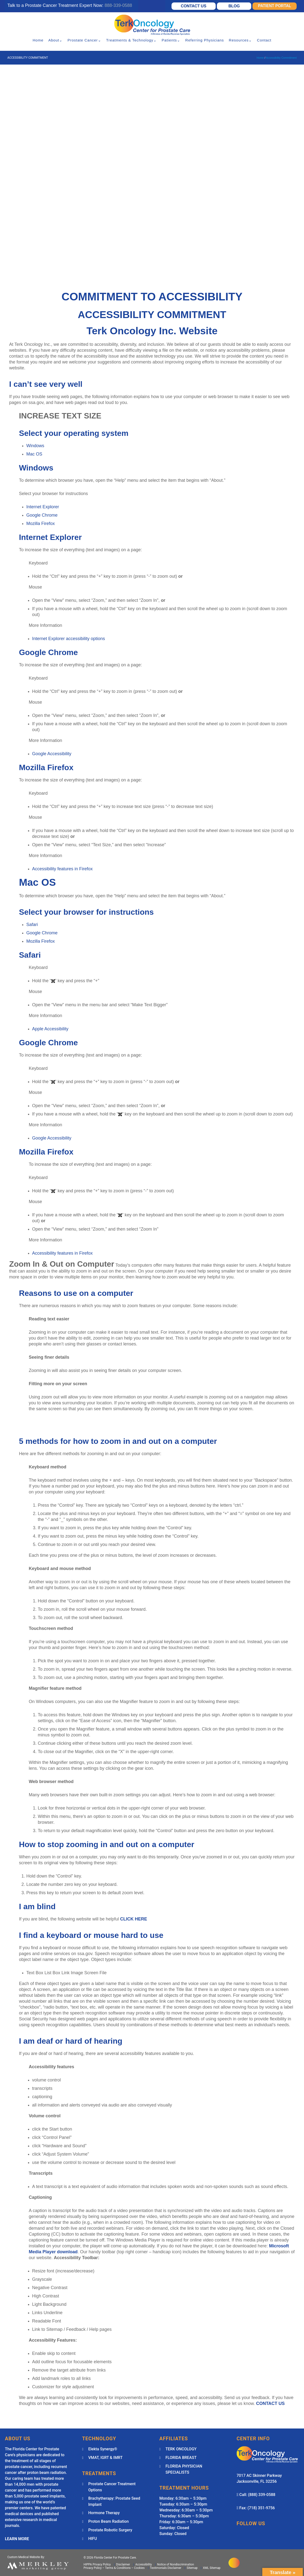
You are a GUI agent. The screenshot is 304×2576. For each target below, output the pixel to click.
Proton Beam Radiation (108, 2521)
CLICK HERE (133, 1919)
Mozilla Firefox (40, 523)
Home (38, 40)
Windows (35, 445)
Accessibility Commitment (281, 57)
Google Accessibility (51, 753)
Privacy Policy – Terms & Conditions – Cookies (114, 2568)
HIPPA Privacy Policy (97, 2564)
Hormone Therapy (104, 2512)
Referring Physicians (204, 40)
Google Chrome (41, 515)
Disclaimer (122, 2564)
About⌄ (55, 40)
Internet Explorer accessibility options (68, 638)
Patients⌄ (171, 40)
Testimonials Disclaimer (165, 2568)
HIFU (92, 2538)
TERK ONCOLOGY (181, 2449)
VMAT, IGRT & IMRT (105, 2457)
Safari (32, 924)
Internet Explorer (42, 506)
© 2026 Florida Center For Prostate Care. (110, 2557)
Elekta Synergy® (102, 2449)
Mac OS (34, 454)
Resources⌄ (240, 40)
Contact (264, 40)
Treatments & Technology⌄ (131, 40)
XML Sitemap (211, 2568)
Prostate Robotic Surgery (110, 2530)
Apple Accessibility (50, 1028)
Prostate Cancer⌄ (84, 40)
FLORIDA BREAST (181, 2457)
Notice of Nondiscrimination (175, 2564)
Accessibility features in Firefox (62, 868)
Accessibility (143, 2564)
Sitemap (192, 2568)
